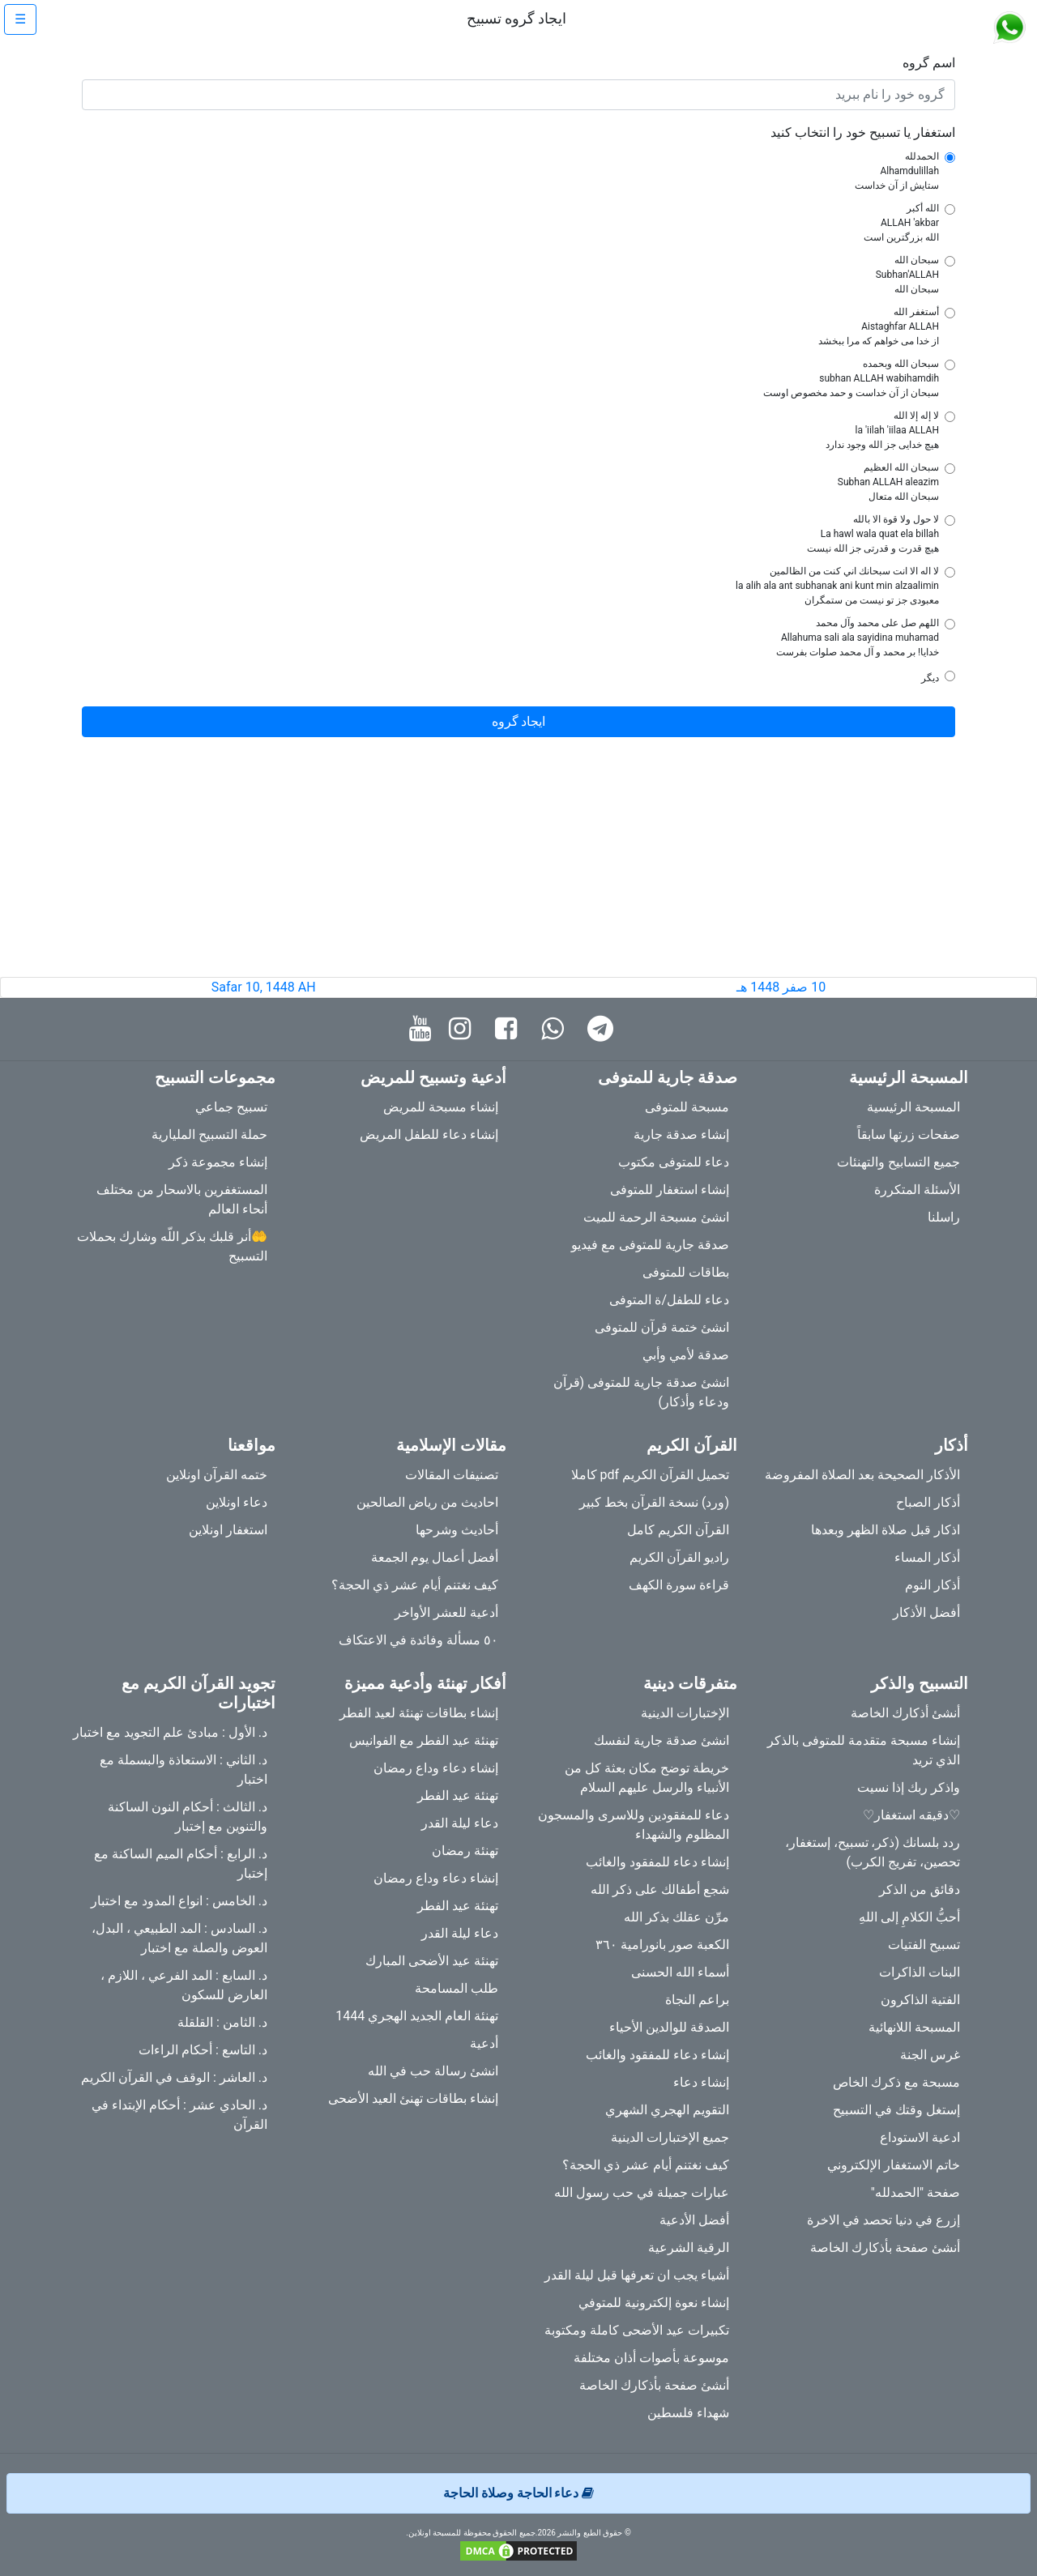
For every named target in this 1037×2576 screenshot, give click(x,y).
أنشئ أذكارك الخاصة (905, 1713)
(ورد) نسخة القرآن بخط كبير (654, 1502)
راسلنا (944, 1217)
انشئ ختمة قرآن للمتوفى (662, 1327)
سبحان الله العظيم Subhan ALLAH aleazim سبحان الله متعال (888, 482)
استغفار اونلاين (228, 1529)
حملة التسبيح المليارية (209, 1134)
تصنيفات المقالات (451, 1474)
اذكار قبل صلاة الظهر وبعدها (885, 1529)
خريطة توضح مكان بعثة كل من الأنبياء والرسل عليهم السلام (647, 1777)
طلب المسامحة (456, 1988)
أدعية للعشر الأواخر (446, 1612)
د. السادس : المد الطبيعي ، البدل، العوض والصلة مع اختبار (179, 1938)
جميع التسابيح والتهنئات (898, 1162)
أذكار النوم (932, 1585)
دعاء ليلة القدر (459, 1823)
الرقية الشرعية (688, 2247)
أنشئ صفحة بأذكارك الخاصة (885, 2247)
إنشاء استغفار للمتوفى (669, 1189)
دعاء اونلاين (236, 1502)
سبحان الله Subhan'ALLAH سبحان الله (907, 274)
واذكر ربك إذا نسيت (908, 1787)
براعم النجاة (697, 1999)
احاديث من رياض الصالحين (427, 1502)
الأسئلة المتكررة (917, 1189)
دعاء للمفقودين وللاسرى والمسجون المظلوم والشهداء (633, 1824)
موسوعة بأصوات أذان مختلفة (651, 2357)
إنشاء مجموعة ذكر (218, 1162)
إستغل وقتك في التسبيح (896, 2110)
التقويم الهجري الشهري (667, 2110)
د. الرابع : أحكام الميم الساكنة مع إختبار (180, 1863)
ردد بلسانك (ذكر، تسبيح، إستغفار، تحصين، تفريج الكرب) (872, 1852)
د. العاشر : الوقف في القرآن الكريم (174, 2077)
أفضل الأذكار (926, 1612)
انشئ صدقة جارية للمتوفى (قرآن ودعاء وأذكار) (641, 1392)
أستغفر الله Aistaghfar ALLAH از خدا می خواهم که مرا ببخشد (878, 326)
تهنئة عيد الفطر (457, 1795)
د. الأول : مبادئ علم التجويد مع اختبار (170, 1732)
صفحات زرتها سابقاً (908, 1134)
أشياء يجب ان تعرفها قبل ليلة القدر (636, 2275)
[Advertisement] (518, 863)
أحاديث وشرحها (457, 1529)
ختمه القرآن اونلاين (216, 1474)
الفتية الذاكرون (920, 1999)
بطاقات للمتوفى (685, 1272)
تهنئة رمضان (465, 1850)
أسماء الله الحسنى (680, 1972)
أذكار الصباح (928, 1502)
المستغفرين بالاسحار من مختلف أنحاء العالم (181, 1199)
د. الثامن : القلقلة (222, 2022)
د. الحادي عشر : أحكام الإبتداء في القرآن (179, 2114)
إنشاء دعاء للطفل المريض (429, 1134)
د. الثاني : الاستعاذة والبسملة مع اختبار (183, 1769)
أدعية (484, 2043)
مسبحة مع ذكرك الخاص (896, 2082)
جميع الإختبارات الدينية (670, 2137)
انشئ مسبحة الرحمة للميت (656, 1217)
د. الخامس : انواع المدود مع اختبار (179, 1901)
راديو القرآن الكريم (679, 1557)
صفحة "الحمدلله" (915, 2192)
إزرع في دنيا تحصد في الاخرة (883, 2220)
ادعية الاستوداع (920, 2137)
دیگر (930, 678)
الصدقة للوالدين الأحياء (669, 2027)
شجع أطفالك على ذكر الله (660, 1889)
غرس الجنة (930, 2054)
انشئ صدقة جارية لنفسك (661, 1740)
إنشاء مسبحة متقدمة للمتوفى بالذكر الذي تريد (863, 1750)
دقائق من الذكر (919, 1889)
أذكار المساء (927, 1557)
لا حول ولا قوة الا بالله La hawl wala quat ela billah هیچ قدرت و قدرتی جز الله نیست (873, 534)
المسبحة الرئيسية (913, 1107)
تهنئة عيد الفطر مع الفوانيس (423, 1740)
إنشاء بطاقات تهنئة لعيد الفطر (418, 1713)
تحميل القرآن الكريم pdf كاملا (650, 1474)
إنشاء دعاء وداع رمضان (435, 1768)
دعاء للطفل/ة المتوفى (669, 1299)
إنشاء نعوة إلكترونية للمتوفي (653, 2302)
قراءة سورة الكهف (679, 1585)
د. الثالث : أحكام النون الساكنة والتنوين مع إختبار (187, 1816)
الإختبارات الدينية (685, 1713)
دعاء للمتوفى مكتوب (673, 1162)
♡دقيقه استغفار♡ (911, 1815)
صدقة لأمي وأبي (685, 1355)
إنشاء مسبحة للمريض (440, 1107)
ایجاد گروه (519, 721)
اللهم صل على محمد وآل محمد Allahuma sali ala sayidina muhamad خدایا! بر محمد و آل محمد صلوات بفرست (857, 637)
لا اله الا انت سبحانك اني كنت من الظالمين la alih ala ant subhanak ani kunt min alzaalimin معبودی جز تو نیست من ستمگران (837, 585)
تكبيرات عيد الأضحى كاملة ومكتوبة (636, 2330)
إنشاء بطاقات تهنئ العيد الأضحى (413, 2098)
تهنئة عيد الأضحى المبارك (431, 1960)
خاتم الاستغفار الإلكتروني (893, 2165)
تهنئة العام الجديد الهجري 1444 (416, 2016)
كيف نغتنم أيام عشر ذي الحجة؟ (414, 1585)
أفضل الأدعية (694, 2220)
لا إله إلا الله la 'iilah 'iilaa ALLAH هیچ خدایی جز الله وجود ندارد (882, 430)
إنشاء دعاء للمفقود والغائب (657, 1862)
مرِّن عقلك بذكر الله (676, 1917)
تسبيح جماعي (231, 1107)
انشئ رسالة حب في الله (433, 2071)
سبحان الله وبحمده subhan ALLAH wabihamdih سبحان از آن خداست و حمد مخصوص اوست (851, 378)
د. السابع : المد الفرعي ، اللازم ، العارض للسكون (183, 1985)
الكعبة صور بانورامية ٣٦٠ (662, 1944)
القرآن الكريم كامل (678, 1529)
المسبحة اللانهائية (914, 2027)
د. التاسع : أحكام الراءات (203, 2050)
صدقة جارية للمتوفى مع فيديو (650, 1244)
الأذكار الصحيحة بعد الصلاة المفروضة (862, 1474)
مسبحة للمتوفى (687, 1107)
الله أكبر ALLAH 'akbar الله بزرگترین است (901, 223)
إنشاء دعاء (701, 2082)
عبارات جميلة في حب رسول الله (641, 2192)
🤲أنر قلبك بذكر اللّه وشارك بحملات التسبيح (172, 1246)
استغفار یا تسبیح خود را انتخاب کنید (862, 132)
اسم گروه (929, 62)
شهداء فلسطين (688, 2412)
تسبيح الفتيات (924, 1944)
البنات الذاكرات (919, 1972)
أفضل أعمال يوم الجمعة (434, 1557)
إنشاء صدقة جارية (681, 1134)
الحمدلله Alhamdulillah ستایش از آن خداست (897, 171)
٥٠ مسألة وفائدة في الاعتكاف (418, 1640)
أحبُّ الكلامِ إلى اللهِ (909, 1917)
